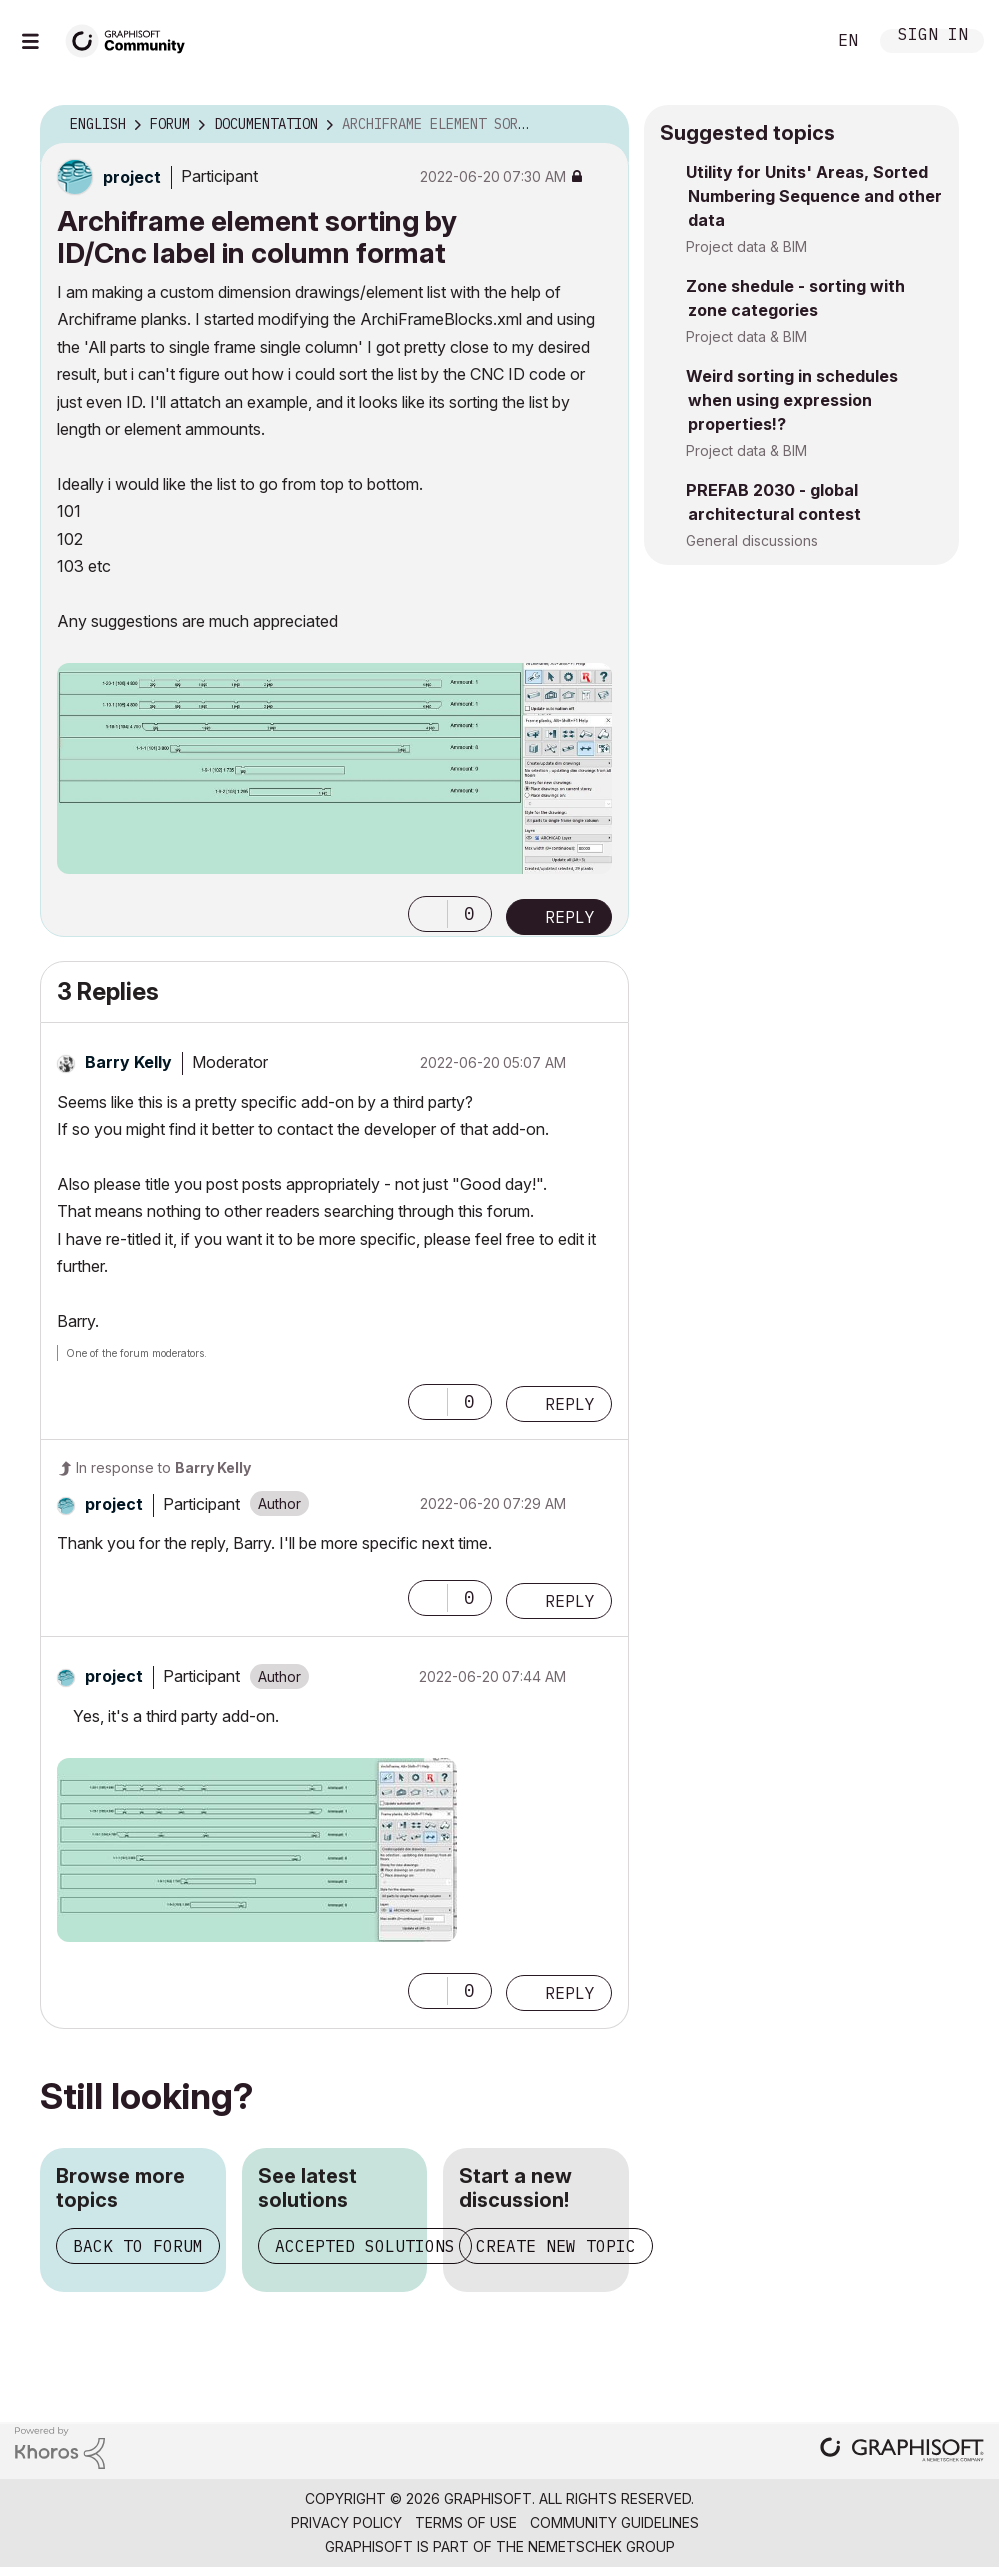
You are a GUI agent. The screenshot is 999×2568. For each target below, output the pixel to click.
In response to (163, 1467)
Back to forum (138, 2246)
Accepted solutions (365, 2246)
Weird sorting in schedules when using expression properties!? (792, 400)
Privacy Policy (346, 2522)
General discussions (752, 540)
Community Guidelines (614, 2522)
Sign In (933, 36)
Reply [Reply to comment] (570, 1404)
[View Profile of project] (132, 177)
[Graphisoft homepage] (902, 2451)
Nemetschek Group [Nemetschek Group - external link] (601, 2546)
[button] (428, 914)
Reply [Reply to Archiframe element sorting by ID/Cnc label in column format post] (570, 917)
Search (788, 41)
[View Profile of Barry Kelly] (128, 1062)
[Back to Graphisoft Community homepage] (132, 38)
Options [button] (601, 125)
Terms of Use (466, 2522)
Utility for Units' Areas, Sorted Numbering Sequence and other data (814, 196)
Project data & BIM (746, 246)
